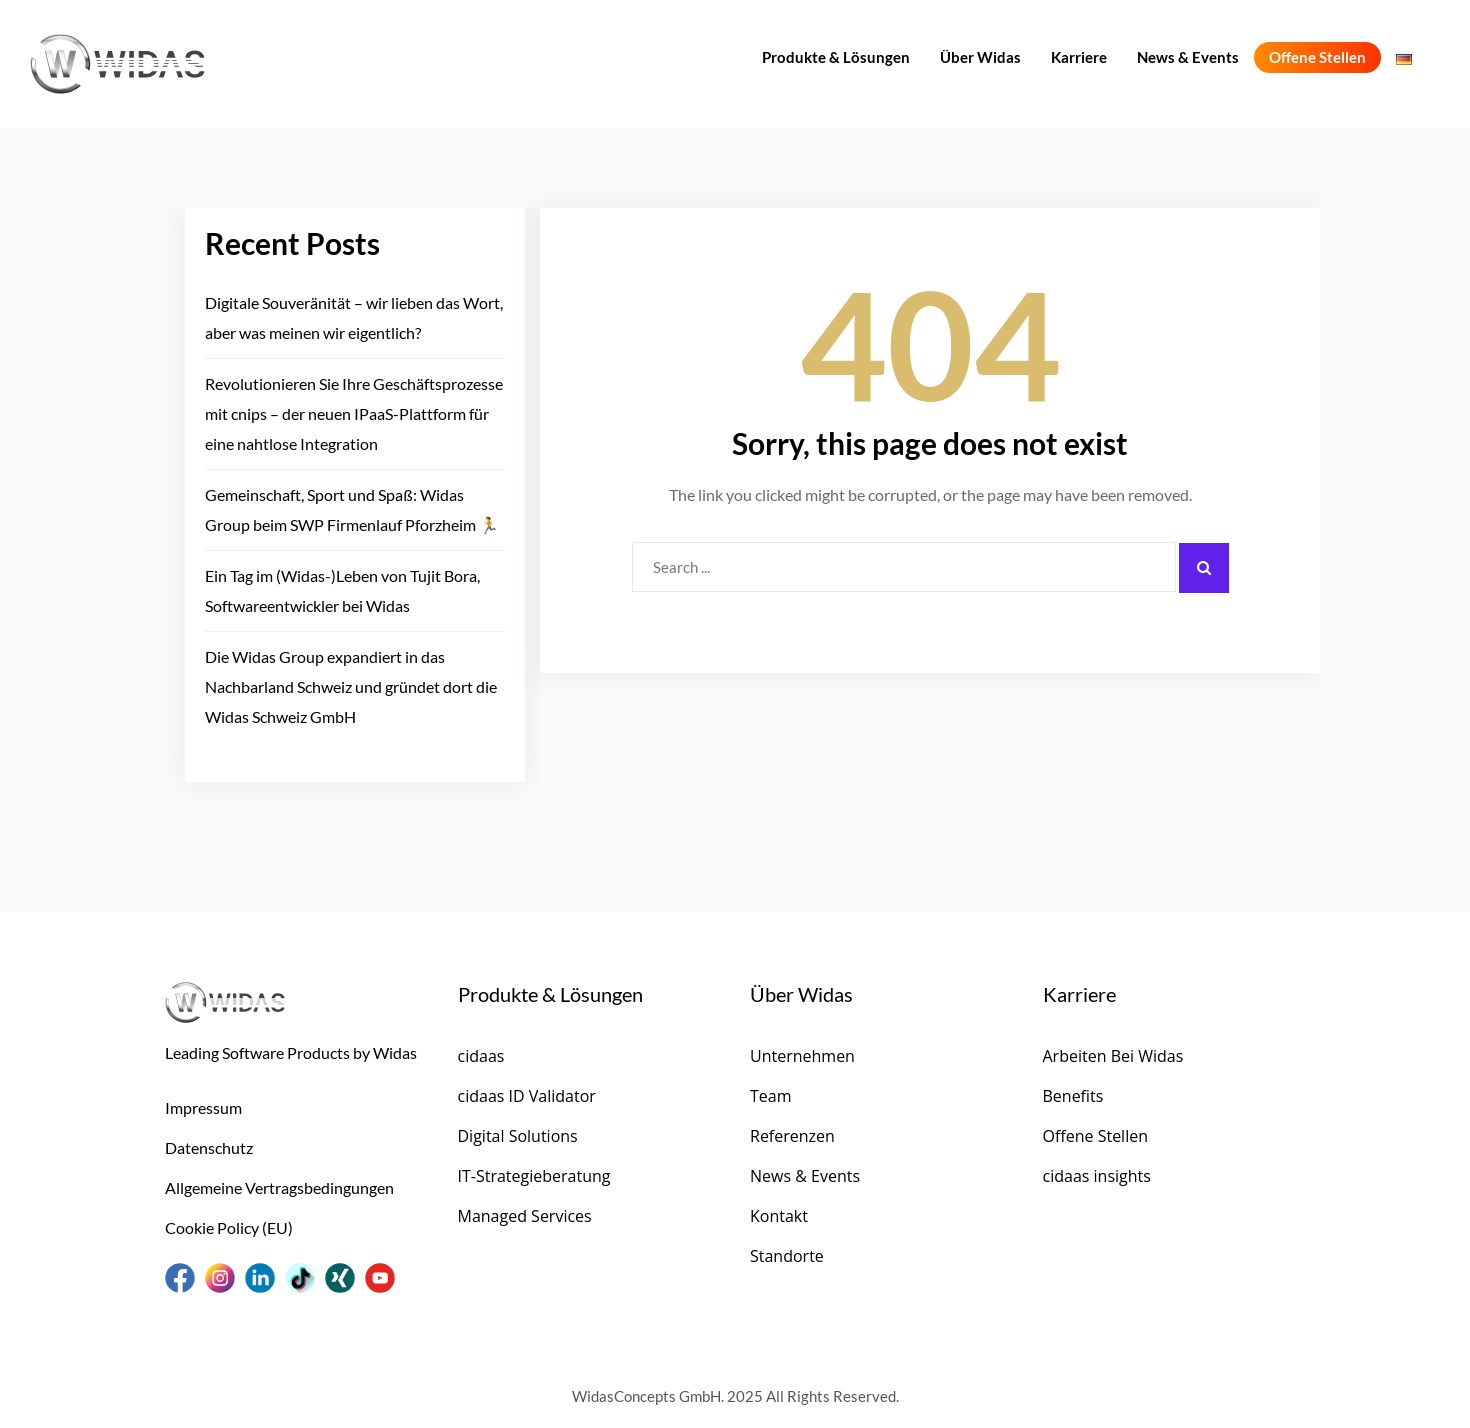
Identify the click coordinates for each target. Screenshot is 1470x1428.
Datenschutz (209, 1147)
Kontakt (779, 1216)
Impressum (203, 1107)
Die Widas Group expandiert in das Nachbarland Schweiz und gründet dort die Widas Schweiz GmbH (351, 686)
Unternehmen (802, 1056)
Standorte (787, 1256)
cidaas (481, 1056)
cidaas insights (1097, 1176)
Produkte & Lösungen (836, 57)
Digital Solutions (518, 1136)
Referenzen (792, 1136)
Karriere (1079, 57)
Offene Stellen (1317, 57)
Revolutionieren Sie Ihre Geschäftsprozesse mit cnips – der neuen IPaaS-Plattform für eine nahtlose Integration (354, 413)
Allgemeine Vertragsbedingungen (279, 1187)
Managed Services (525, 1216)
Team (771, 1096)
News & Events (1188, 57)
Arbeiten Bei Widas (1113, 1056)
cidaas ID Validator (527, 1096)
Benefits (1073, 1096)
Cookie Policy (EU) (229, 1227)
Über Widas (980, 57)
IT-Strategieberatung (534, 1176)
